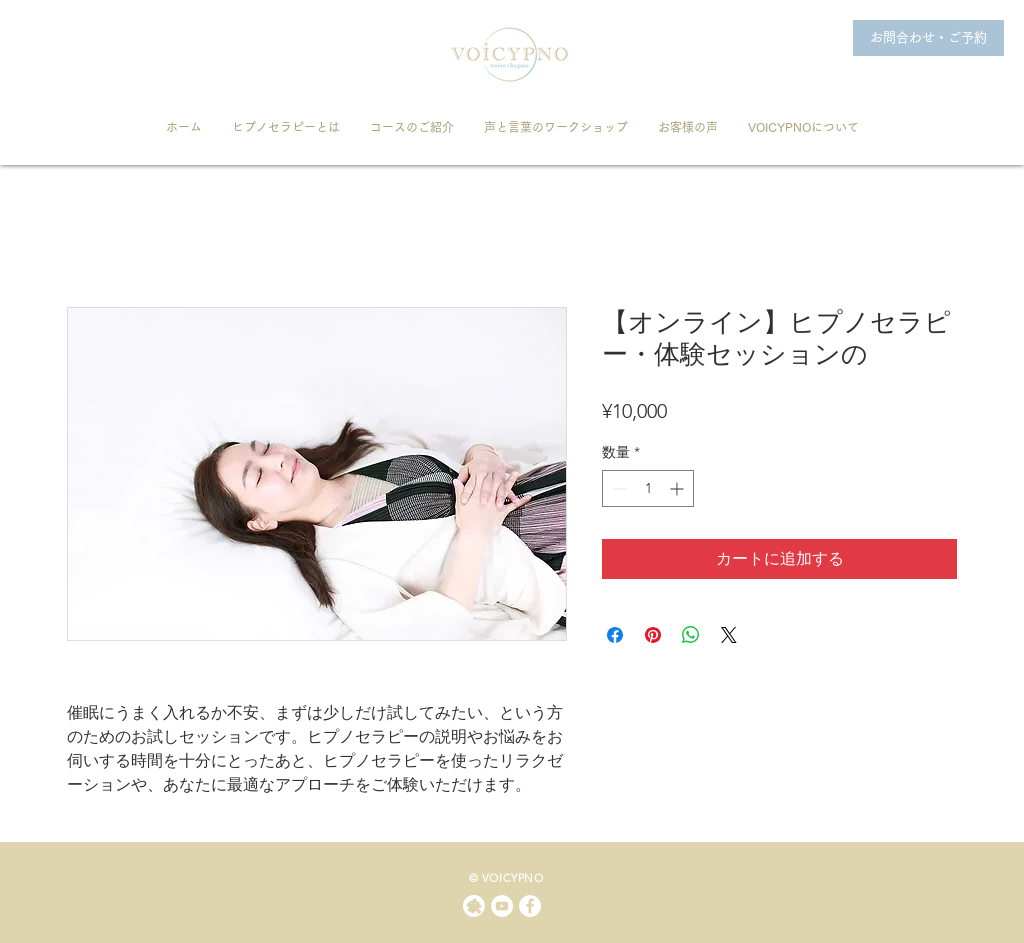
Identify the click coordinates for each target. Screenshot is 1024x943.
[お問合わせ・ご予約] (928, 38)
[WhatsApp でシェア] (691, 635)
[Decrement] (617, 488)
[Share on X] (729, 635)
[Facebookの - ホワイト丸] (530, 906)
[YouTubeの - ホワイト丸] (502, 906)
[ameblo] (474, 906)
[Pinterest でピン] (653, 635)
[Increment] (678, 488)
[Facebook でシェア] (615, 635)
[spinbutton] (648, 488)
